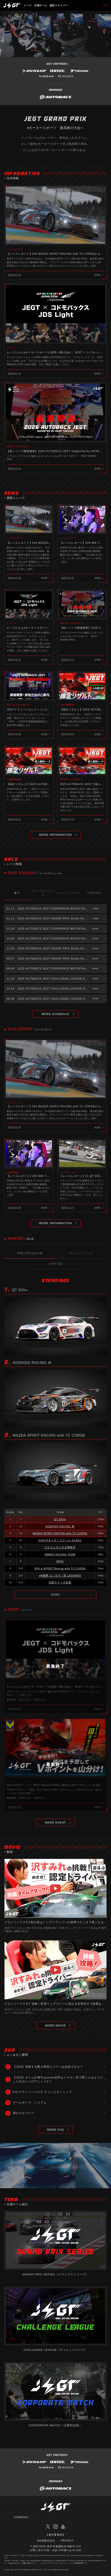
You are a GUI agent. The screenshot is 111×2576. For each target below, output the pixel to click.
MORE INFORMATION (55, 834)
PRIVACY (67, 2540)
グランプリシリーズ (42, 892)
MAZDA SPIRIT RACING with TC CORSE (60, 1533)
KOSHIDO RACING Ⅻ (59, 1526)
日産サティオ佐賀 (60, 1582)
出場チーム (40, 5)
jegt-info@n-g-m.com (66, 2550)
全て (17, 892)
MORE (55, 1594)
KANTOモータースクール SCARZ (60, 1540)
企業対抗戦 (94, 892)
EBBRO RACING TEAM (60, 1554)
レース (28, 5)
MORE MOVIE (55, 2025)
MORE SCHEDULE (55, 1014)
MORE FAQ (55, 2129)
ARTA (60, 1561)
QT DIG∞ (60, 1519)
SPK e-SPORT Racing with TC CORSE (60, 1568)
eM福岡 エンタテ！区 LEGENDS (60, 1575)
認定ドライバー (59, 5)
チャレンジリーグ (68, 892)
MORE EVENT (55, 1822)
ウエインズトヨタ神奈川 (60, 1547)
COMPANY (21, 2517)
